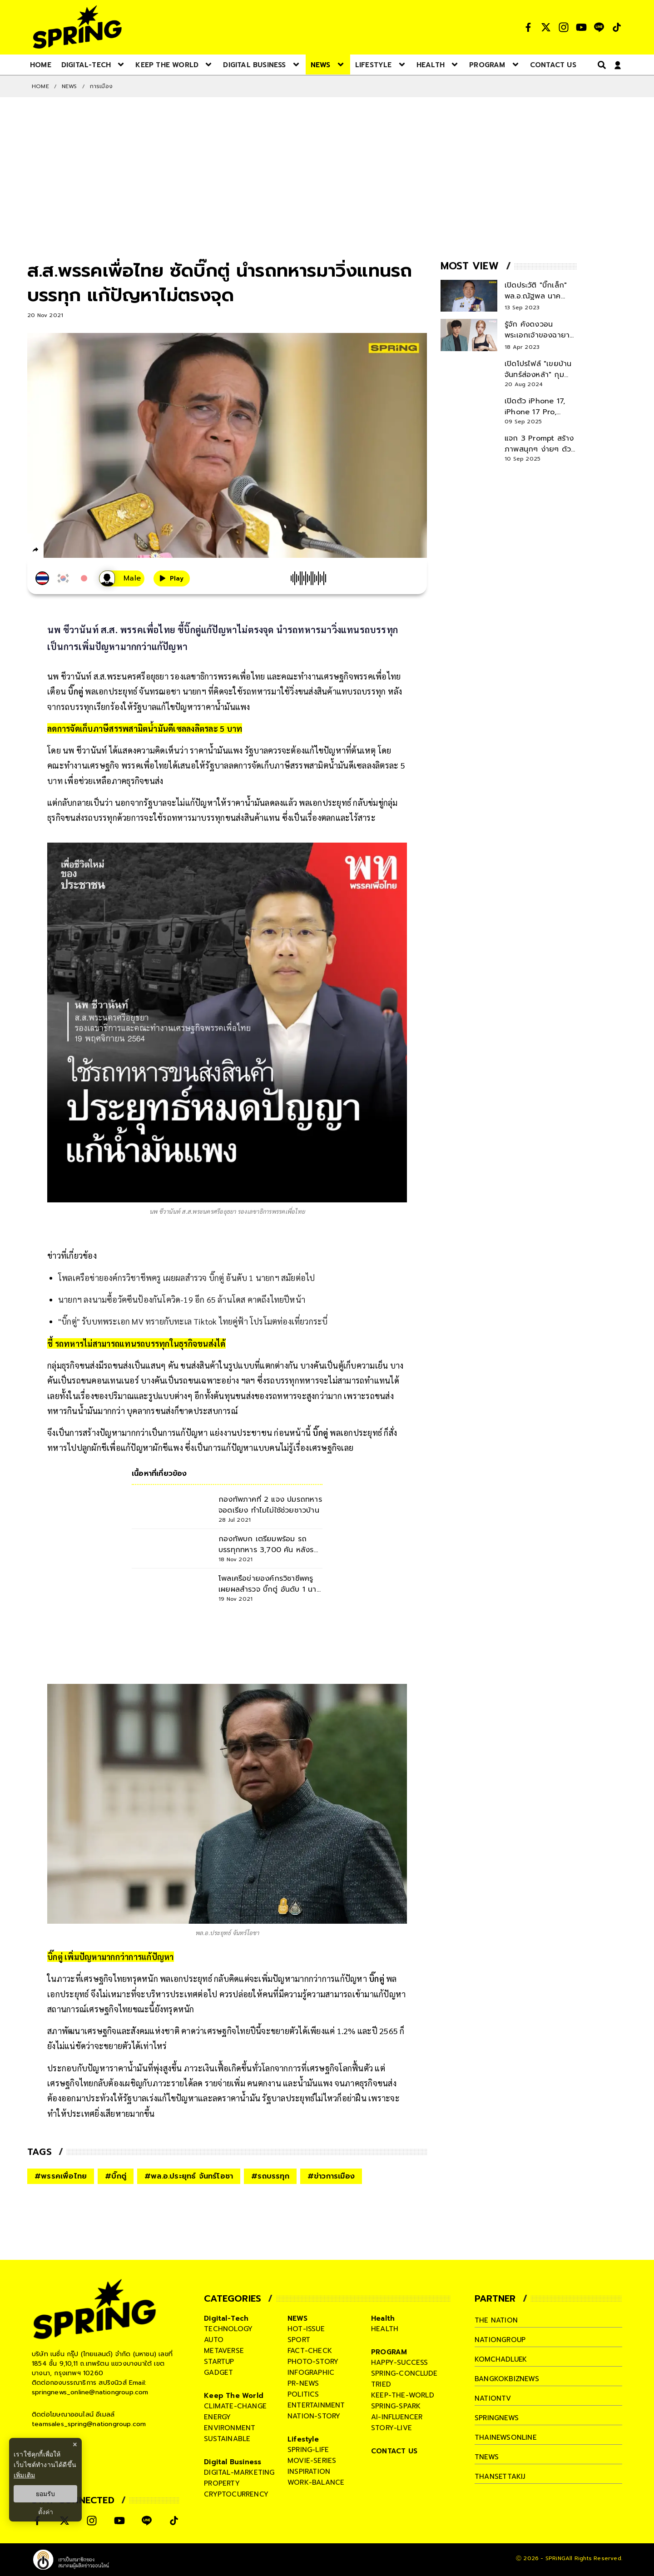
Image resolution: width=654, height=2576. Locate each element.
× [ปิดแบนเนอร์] (75, 2444)
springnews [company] (497, 2418)
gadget (218, 2372)
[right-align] (600, 65)
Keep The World (233, 2396)
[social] (528, 27)
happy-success (399, 2363)
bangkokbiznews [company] (507, 2379)
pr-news (303, 2383)
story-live (391, 2428)
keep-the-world (402, 2395)
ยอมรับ (45, 2493)
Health (383, 2318)
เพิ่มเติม (24, 2475)
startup (219, 2362)
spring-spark (396, 2406)
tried (381, 2384)
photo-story (312, 2362)
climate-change (235, 2406)
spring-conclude (404, 2373)
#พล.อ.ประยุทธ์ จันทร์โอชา (188, 2176)
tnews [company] (487, 2457)
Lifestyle (303, 2439)
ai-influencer (397, 2417)
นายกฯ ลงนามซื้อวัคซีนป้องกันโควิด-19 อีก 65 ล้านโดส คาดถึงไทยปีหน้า (181, 1299)
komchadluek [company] (501, 2359)
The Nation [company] (496, 2320)
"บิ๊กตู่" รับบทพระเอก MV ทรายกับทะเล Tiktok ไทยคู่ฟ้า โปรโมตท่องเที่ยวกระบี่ (192, 1321)
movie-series (311, 2461)
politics (303, 2394)
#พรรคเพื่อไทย (61, 2176)
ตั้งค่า (45, 2512)
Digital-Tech (226, 2318)
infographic (310, 2372)
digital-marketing (239, 2472)
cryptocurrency (236, 2494)
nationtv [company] (493, 2398)
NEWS (69, 86)
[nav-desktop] (40, 64)
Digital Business (232, 2462)
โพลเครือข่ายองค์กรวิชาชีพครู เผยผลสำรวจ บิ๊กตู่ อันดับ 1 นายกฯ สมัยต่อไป (186, 1277)
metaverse (224, 2351)
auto (213, 2340)
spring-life (308, 2450)
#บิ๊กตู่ (115, 2176)
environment (229, 2428)
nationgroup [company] (500, 2340)
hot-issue (306, 2329)
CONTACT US (394, 2451)
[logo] (77, 27)
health (384, 2329)
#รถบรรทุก (270, 2176)
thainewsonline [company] (506, 2437)
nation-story (313, 2416)
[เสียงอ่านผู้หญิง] (121, 578)
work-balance (315, 2482)
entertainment (316, 2405)
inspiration (308, 2472)
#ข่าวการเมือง (331, 2176)
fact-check (309, 2351)
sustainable (227, 2439)
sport (298, 2340)
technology (228, 2329)
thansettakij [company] (500, 2477)
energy (217, 2417)
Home (40, 86)
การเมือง (101, 86)
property (222, 2483)
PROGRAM (389, 2352)
